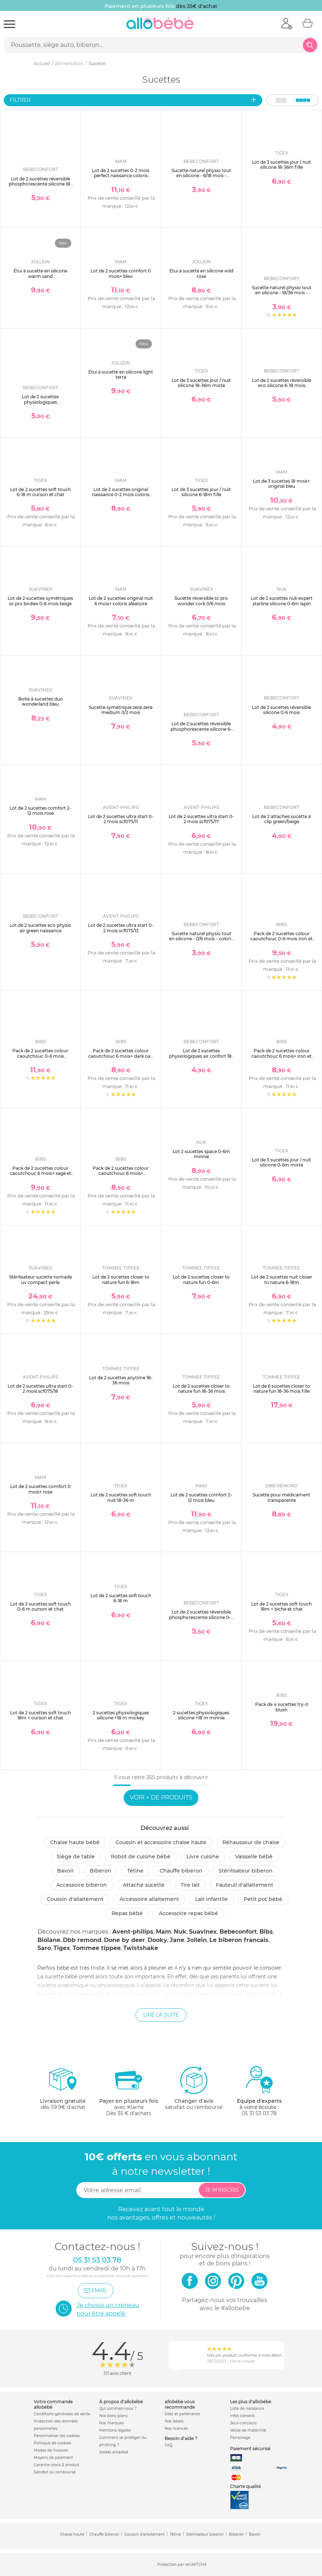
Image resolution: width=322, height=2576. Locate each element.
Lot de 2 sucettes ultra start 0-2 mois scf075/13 (120, 927)
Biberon (100, 1870)
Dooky (157, 1940)
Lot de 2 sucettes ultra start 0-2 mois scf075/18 (40, 1388)
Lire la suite (161, 2014)
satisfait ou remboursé (193, 2087)
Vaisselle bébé (254, 1856)
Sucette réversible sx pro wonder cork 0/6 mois (201, 600)
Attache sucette (144, 1885)
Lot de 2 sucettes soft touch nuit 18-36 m (120, 1497)
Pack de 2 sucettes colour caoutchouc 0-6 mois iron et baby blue (281, 939)
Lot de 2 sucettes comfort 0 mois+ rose (40, 1489)
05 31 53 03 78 (259, 2113)
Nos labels (174, 2421)
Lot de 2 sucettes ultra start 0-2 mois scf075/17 (201, 819)
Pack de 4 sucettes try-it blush (281, 1707)
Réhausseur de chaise (250, 1842)
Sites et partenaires (182, 2414)
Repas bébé (127, 1913)
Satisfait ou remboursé (55, 2472)
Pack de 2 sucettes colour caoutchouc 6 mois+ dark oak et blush (120, 1056)
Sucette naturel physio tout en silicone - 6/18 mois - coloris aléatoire (201, 176)
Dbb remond (82, 1940)
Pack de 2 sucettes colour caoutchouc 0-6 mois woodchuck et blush (40, 1056)
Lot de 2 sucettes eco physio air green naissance (40, 927)
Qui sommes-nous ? (118, 2408)
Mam (163, 1931)
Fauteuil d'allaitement (244, 1885)
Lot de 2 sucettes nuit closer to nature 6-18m (281, 1279)
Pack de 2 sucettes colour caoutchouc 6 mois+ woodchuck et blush (121, 1173)
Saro (44, 1948)
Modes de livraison (51, 2450)
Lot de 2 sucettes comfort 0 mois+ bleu (120, 273)
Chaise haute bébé (75, 1842)
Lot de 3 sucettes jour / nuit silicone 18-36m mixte (201, 383)
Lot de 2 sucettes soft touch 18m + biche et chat (281, 1606)
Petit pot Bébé (263, 1899)
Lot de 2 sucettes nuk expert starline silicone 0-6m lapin (282, 600)
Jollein (197, 1940)
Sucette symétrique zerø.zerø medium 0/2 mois (121, 710)
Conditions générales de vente (62, 2414)
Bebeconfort (238, 1931)
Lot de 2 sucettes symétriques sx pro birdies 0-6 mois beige (40, 600)
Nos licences (176, 2428)
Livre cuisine (202, 1856)
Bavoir (65, 1870)
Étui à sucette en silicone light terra (120, 374)
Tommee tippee (97, 1948)
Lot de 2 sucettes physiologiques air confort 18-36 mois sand (201, 1056)
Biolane (48, 1940)
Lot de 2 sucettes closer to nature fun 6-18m (120, 1279)
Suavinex (203, 1931)
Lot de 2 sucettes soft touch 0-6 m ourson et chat (40, 1606)
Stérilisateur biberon (245, 1870)
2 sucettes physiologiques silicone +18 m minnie (201, 1715)
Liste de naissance (247, 2408)
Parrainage (240, 2437)
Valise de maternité (248, 2430)
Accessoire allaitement (149, 1899)
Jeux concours (243, 2423)
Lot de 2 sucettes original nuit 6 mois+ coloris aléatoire (121, 600)
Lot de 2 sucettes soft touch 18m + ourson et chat (40, 1715)
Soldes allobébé (113, 2452)
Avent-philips (132, 1931)
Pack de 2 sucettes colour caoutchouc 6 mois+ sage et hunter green (40, 1173)
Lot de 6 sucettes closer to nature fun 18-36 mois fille (281, 1388)
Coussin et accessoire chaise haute (161, 1842)
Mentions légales (115, 2430)
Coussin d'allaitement (75, 1899)
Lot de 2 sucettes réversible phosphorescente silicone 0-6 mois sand (201, 1617)
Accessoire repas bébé (188, 1913)
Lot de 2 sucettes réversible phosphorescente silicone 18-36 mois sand (40, 184)
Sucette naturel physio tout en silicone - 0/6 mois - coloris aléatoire (201, 939)
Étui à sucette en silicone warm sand (40, 273)
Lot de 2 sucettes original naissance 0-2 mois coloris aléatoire (120, 495)
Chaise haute (72, 2534)
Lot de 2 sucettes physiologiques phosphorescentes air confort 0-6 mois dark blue (40, 404)
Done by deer (124, 1940)
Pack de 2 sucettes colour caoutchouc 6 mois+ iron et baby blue (281, 1056)
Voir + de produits (161, 1797)
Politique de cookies (52, 2443)
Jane (177, 1940)
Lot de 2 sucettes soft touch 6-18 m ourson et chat (40, 492)
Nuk (180, 1931)
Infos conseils (242, 2415)
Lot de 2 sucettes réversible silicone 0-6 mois (281, 710)
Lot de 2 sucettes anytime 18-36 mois (121, 1380)
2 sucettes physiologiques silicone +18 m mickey (121, 1715)
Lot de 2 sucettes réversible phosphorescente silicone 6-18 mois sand (201, 729)
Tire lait (190, 1885)
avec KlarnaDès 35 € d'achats (128, 2091)
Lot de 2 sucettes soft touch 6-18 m (120, 1598)
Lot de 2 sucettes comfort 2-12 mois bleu (201, 1497)
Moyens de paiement (53, 2457)
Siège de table (76, 1856)
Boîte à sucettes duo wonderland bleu (40, 701)
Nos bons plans (113, 2415)
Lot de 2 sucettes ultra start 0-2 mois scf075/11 (120, 819)
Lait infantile (211, 1899)
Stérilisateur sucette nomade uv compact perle (40, 1279)
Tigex (61, 1948)
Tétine (135, 1870)
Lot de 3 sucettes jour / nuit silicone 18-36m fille (281, 164)
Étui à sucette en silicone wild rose (201, 273)
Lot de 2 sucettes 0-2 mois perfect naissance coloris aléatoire (120, 176)
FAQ (168, 2445)
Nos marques (111, 2423)
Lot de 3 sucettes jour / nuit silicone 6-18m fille (201, 492)
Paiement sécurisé (250, 2448)
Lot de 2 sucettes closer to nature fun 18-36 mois (201, 1388)
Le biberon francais (239, 1940)
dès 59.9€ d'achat (63, 2091)
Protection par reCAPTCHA (181, 2565)
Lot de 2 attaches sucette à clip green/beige (281, 819)
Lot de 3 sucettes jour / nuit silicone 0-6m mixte (281, 1162)
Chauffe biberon (181, 1870)
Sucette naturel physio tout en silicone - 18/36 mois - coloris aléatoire (281, 293)
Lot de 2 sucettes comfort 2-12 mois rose (40, 810)
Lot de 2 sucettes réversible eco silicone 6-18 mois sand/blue (281, 386)
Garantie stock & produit (56, 2465)
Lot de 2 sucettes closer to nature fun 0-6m (201, 1279)
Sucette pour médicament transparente (281, 1497)
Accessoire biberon (81, 1885)
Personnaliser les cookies (57, 2435)
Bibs (266, 1931)
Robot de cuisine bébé (140, 1856)
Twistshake (140, 1948)
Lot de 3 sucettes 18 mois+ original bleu (281, 483)
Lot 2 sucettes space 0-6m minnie (201, 1154)
